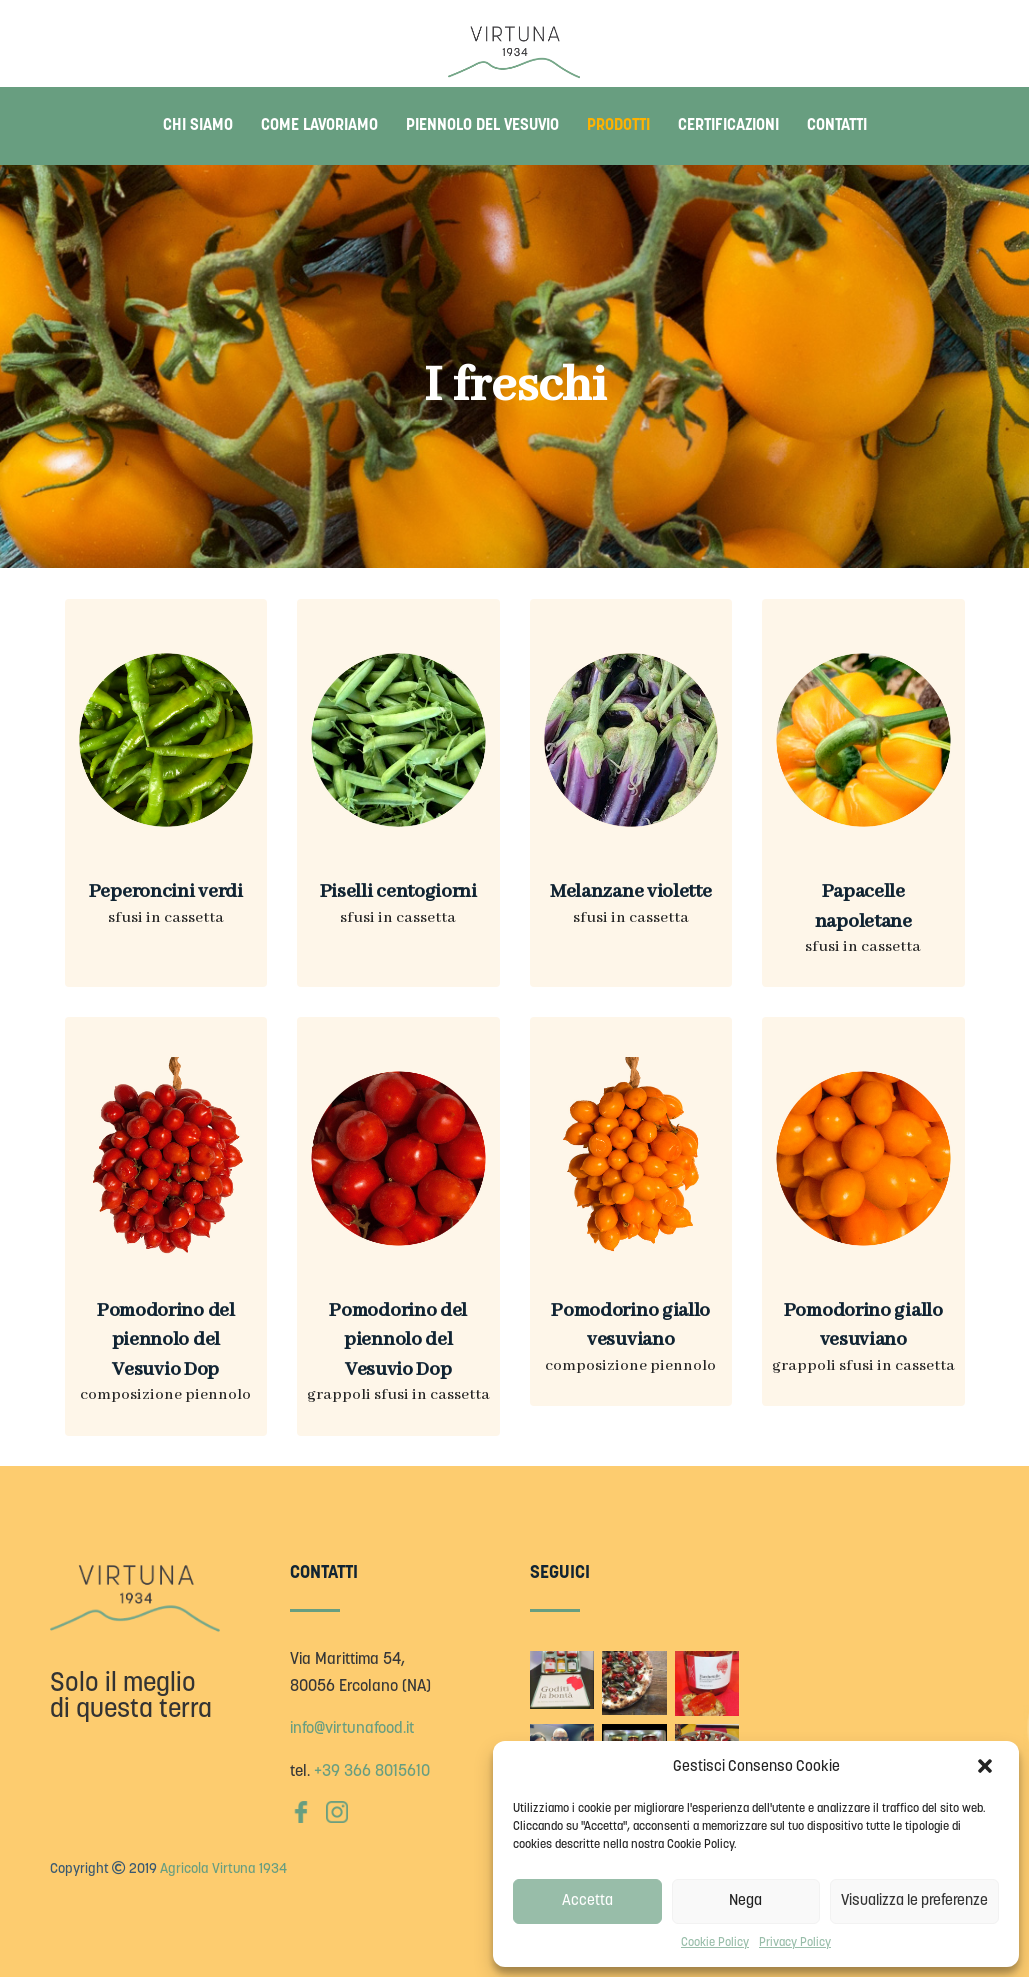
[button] (987, 1768)
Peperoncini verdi (166, 891)
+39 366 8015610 (372, 1772)
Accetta (587, 1901)
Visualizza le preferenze (914, 1901)
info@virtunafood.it (352, 1729)
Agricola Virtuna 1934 (223, 1869)
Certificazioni (728, 126)
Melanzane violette (631, 891)
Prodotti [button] (618, 126)
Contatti (837, 126)
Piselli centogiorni (398, 891)
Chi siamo (198, 126)
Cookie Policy (715, 1943)
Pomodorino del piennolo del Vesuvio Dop (166, 1340)
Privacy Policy (795, 1943)
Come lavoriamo (319, 126)
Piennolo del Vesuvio (482, 126)
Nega (745, 1901)
